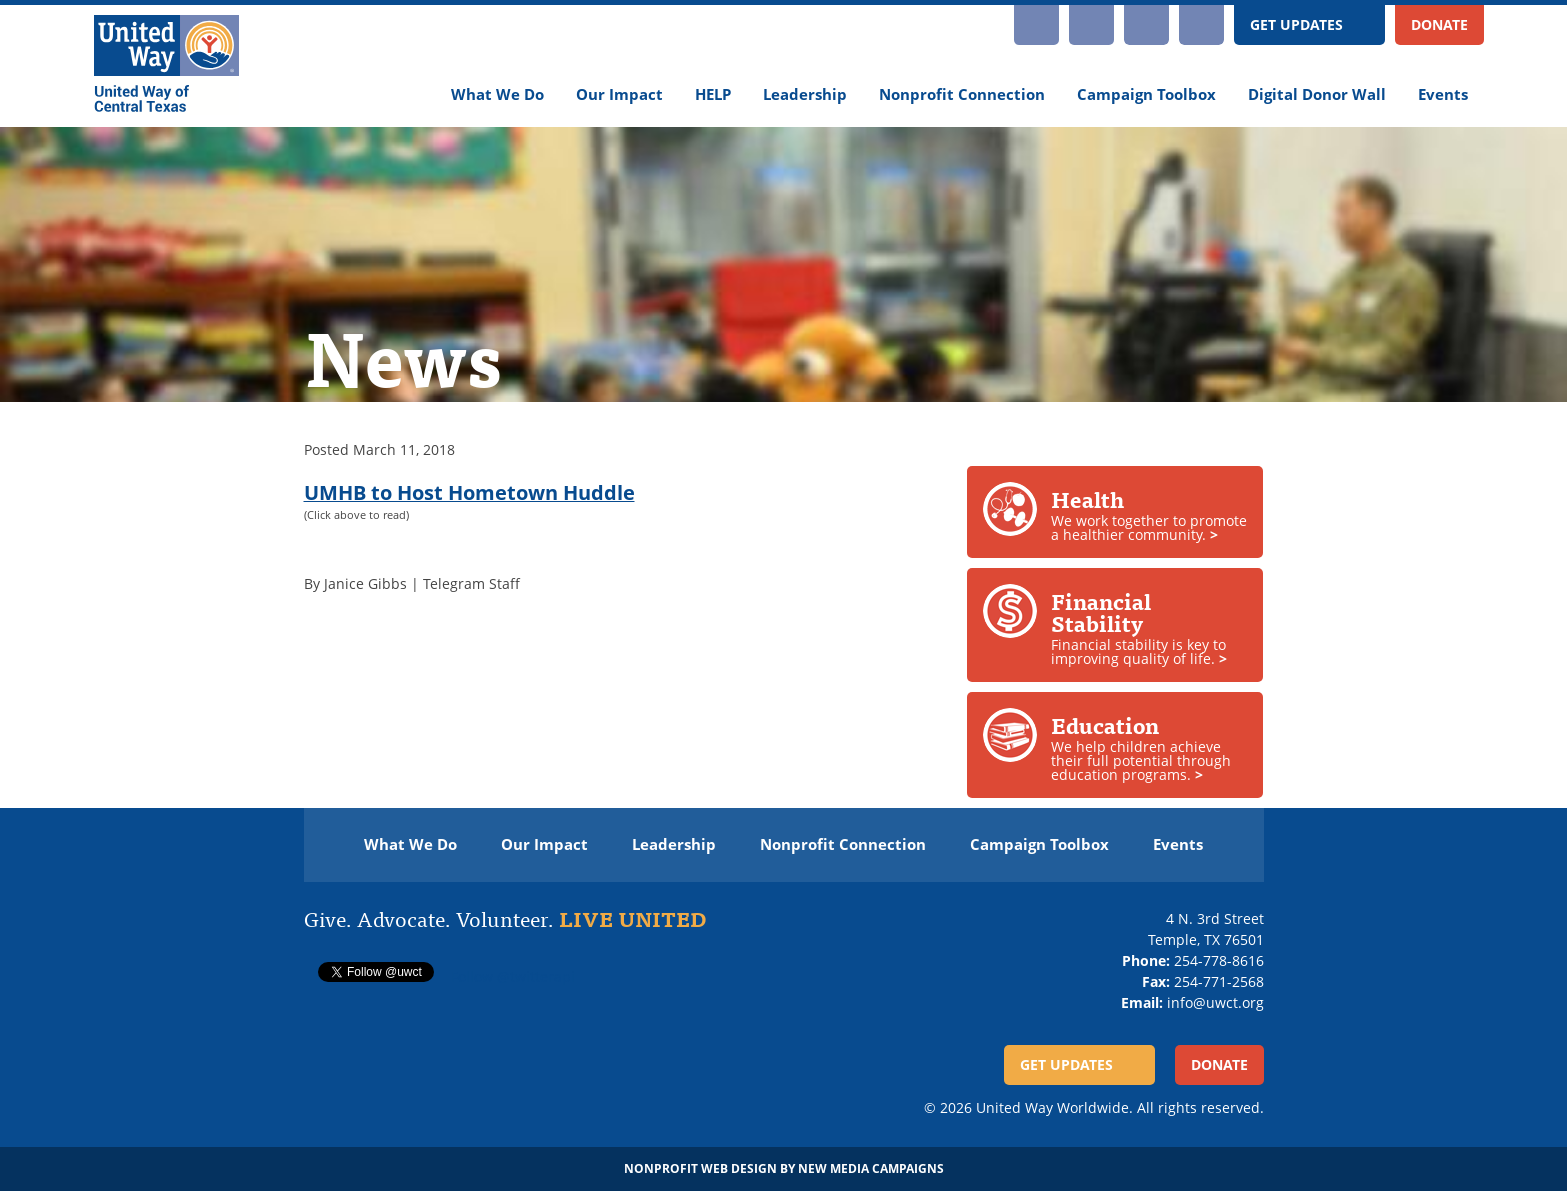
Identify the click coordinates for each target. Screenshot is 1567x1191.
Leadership (805, 94)
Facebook (1146, 25)
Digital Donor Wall (1317, 94)
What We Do (497, 94)
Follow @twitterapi (513, 976)
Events (1443, 94)
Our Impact (619, 94)
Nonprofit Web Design (700, 1168)
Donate (1439, 24)
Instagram (1036, 25)
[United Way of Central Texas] (166, 66)
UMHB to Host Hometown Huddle (469, 492)
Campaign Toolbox (1146, 94)
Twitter (1201, 25)
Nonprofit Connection (962, 94)
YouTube (1091, 25)
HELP (713, 94)
